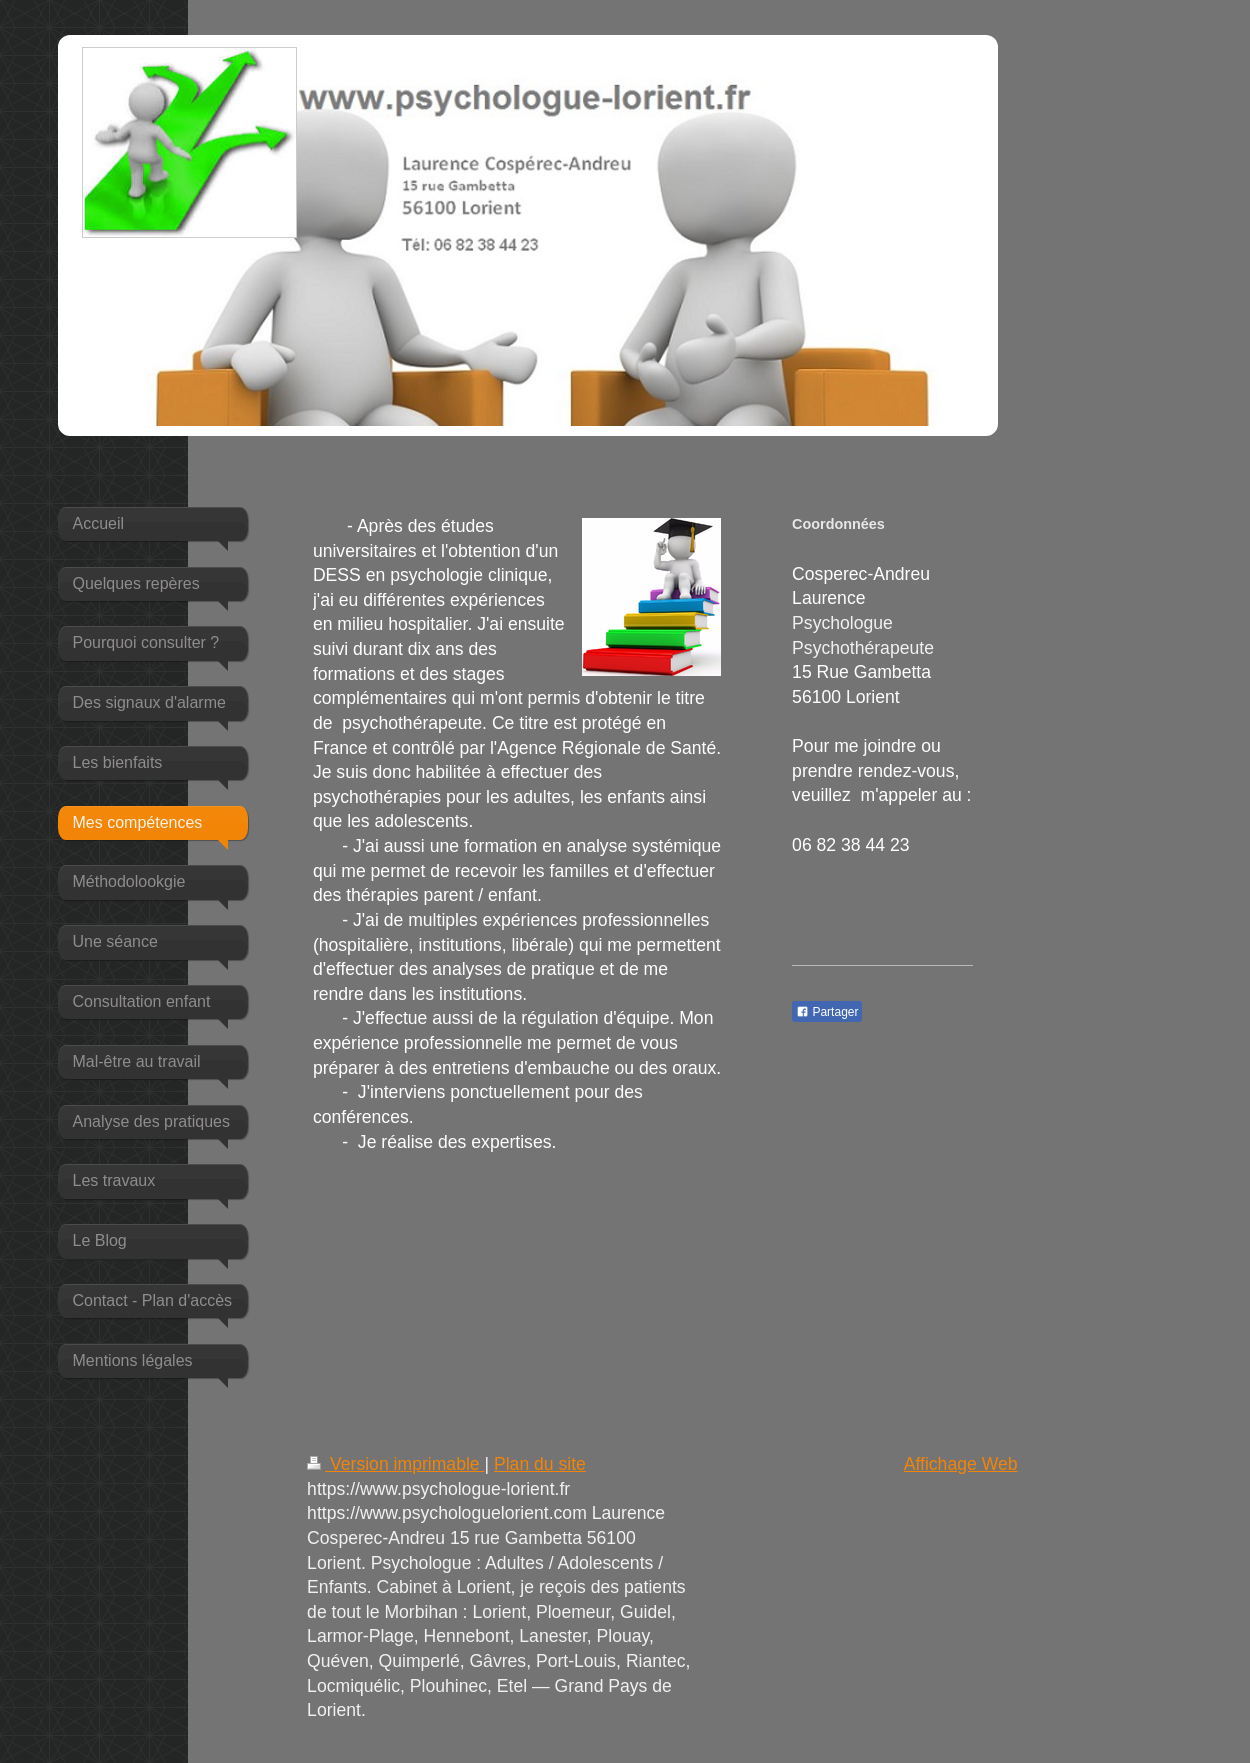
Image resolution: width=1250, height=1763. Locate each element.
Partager (827, 1012)
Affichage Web (961, 1464)
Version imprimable (395, 1464)
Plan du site (540, 1464)
